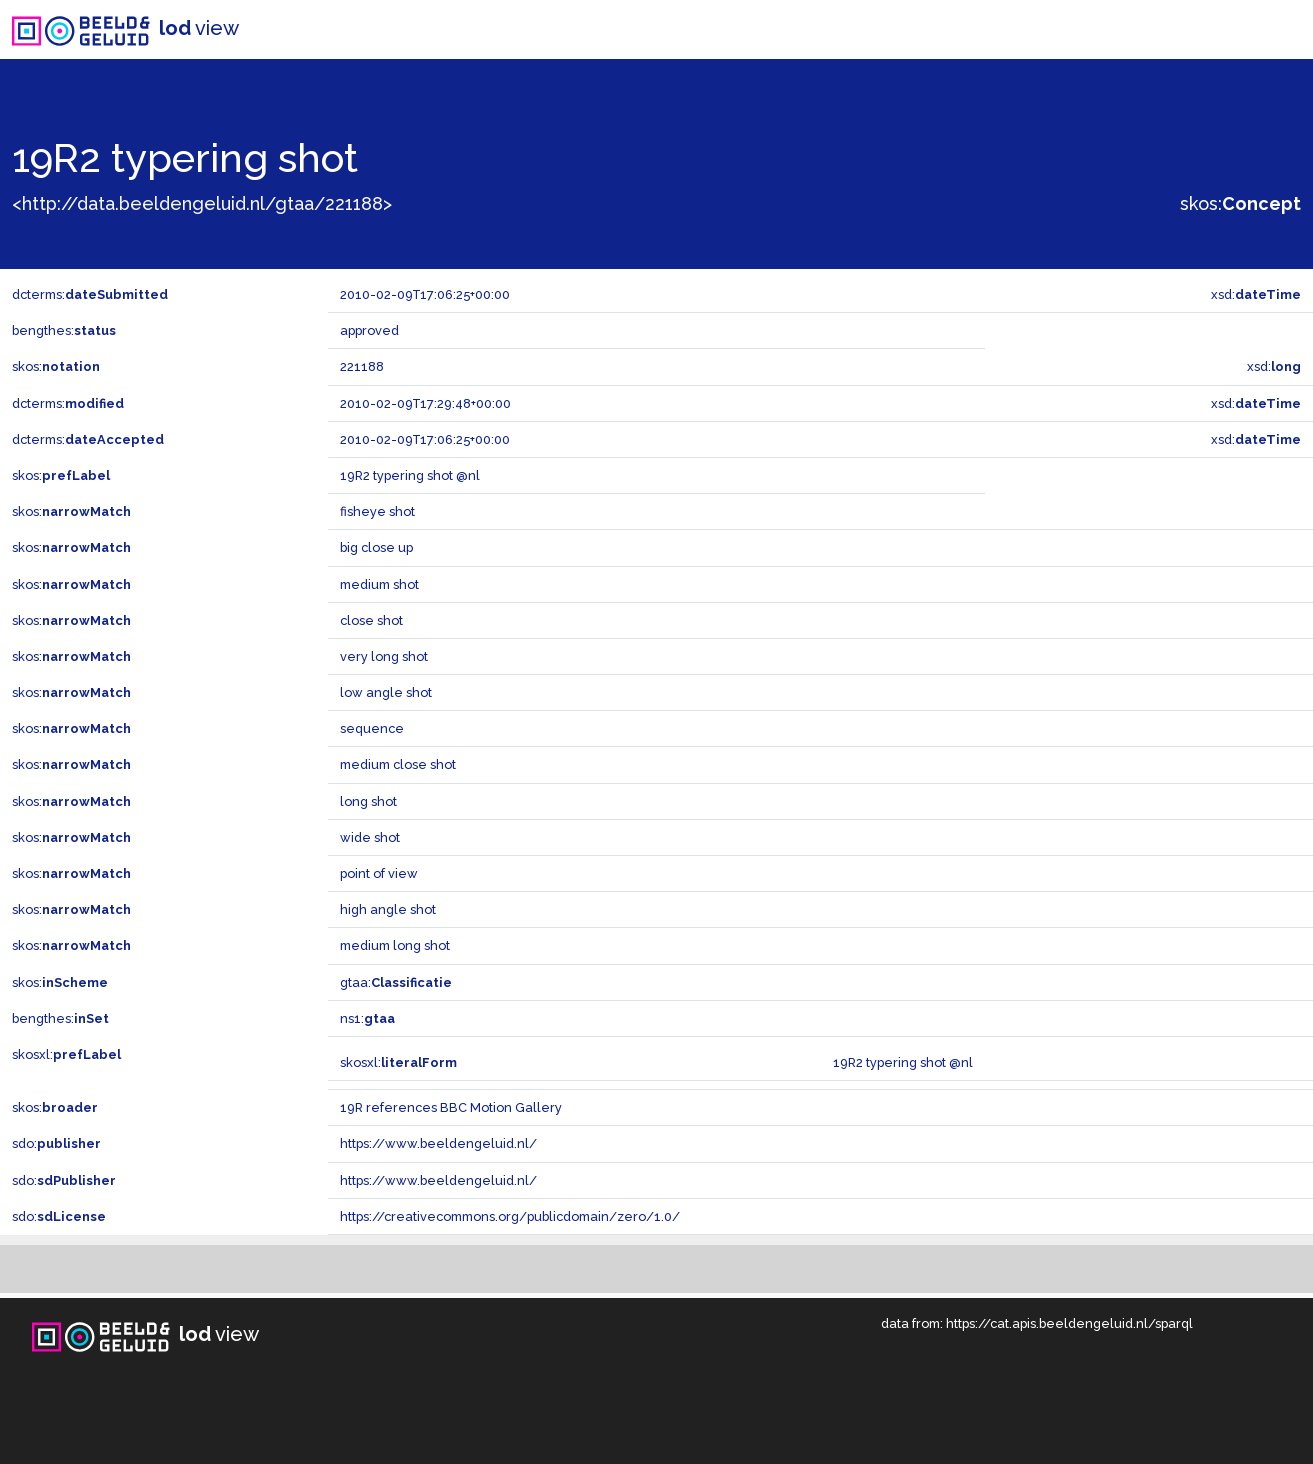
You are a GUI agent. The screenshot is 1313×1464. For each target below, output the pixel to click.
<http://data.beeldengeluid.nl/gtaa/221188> (202, 203)
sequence (372, 728)
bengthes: (64, 330)
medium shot (379, 584)
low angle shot (386, 692)
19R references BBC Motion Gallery (451, 1107)
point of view (379, 873)
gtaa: (396, 982)
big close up (376, 547)
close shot (371, 620)
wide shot (370, 837)
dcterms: (90, 294)
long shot (368, 801)
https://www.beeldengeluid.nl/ (438, 1143)
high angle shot (388, 909)
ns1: (367, 1018)
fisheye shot (377, 511)
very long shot (384, 656)
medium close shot (398, 764)
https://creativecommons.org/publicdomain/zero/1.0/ (510, 1216)
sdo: (56, 1143)
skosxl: (66, 1054)
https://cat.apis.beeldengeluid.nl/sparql (1069, 1323)
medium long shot (395, 945)
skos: (1240, 203)
